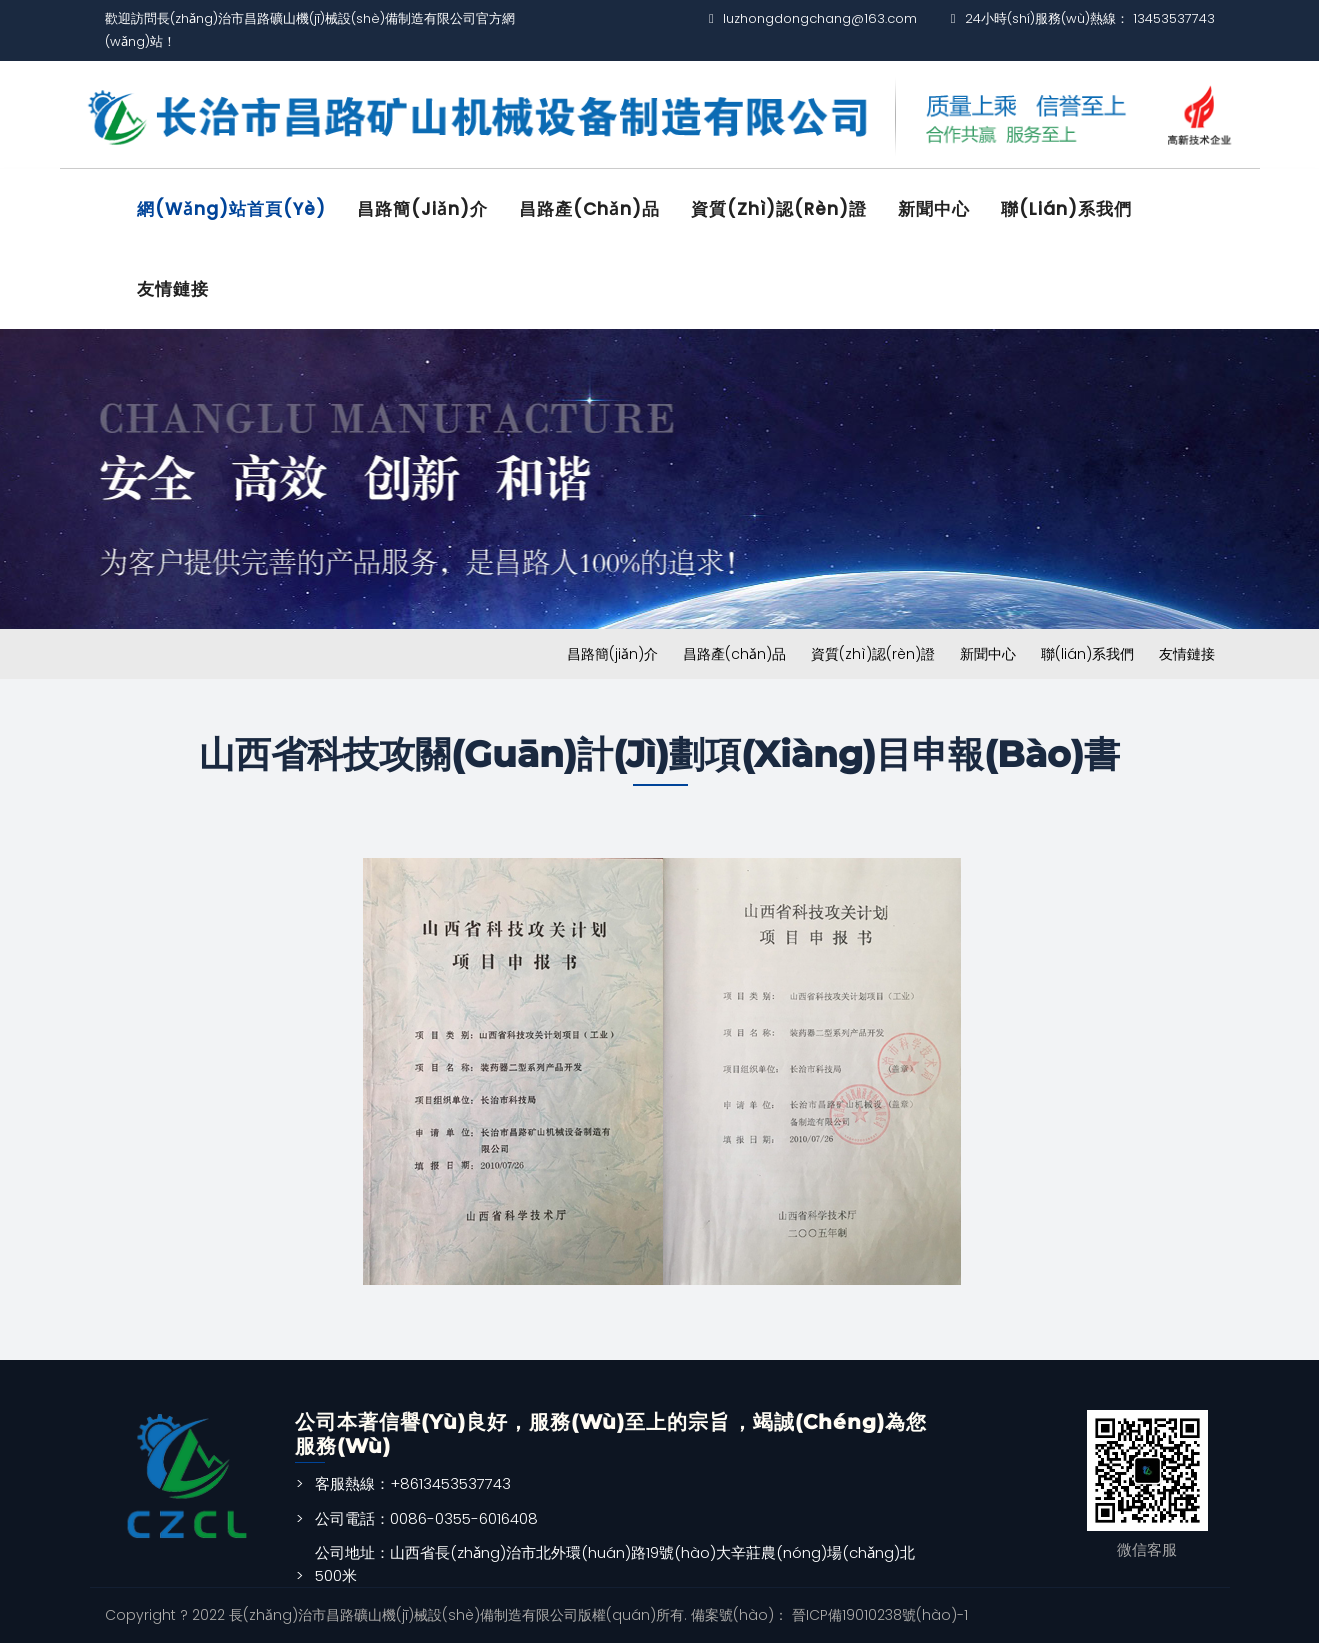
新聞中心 (934, 209)
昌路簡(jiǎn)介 (422, 209)
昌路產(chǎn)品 (589, 209)
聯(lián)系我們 (1066, 209)
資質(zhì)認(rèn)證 (779, 209)
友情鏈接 (173, 289)
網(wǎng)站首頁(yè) (231, 209)
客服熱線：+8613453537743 (413, 1483)
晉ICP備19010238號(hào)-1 (878, 1615)
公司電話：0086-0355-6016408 (426, 1518)
